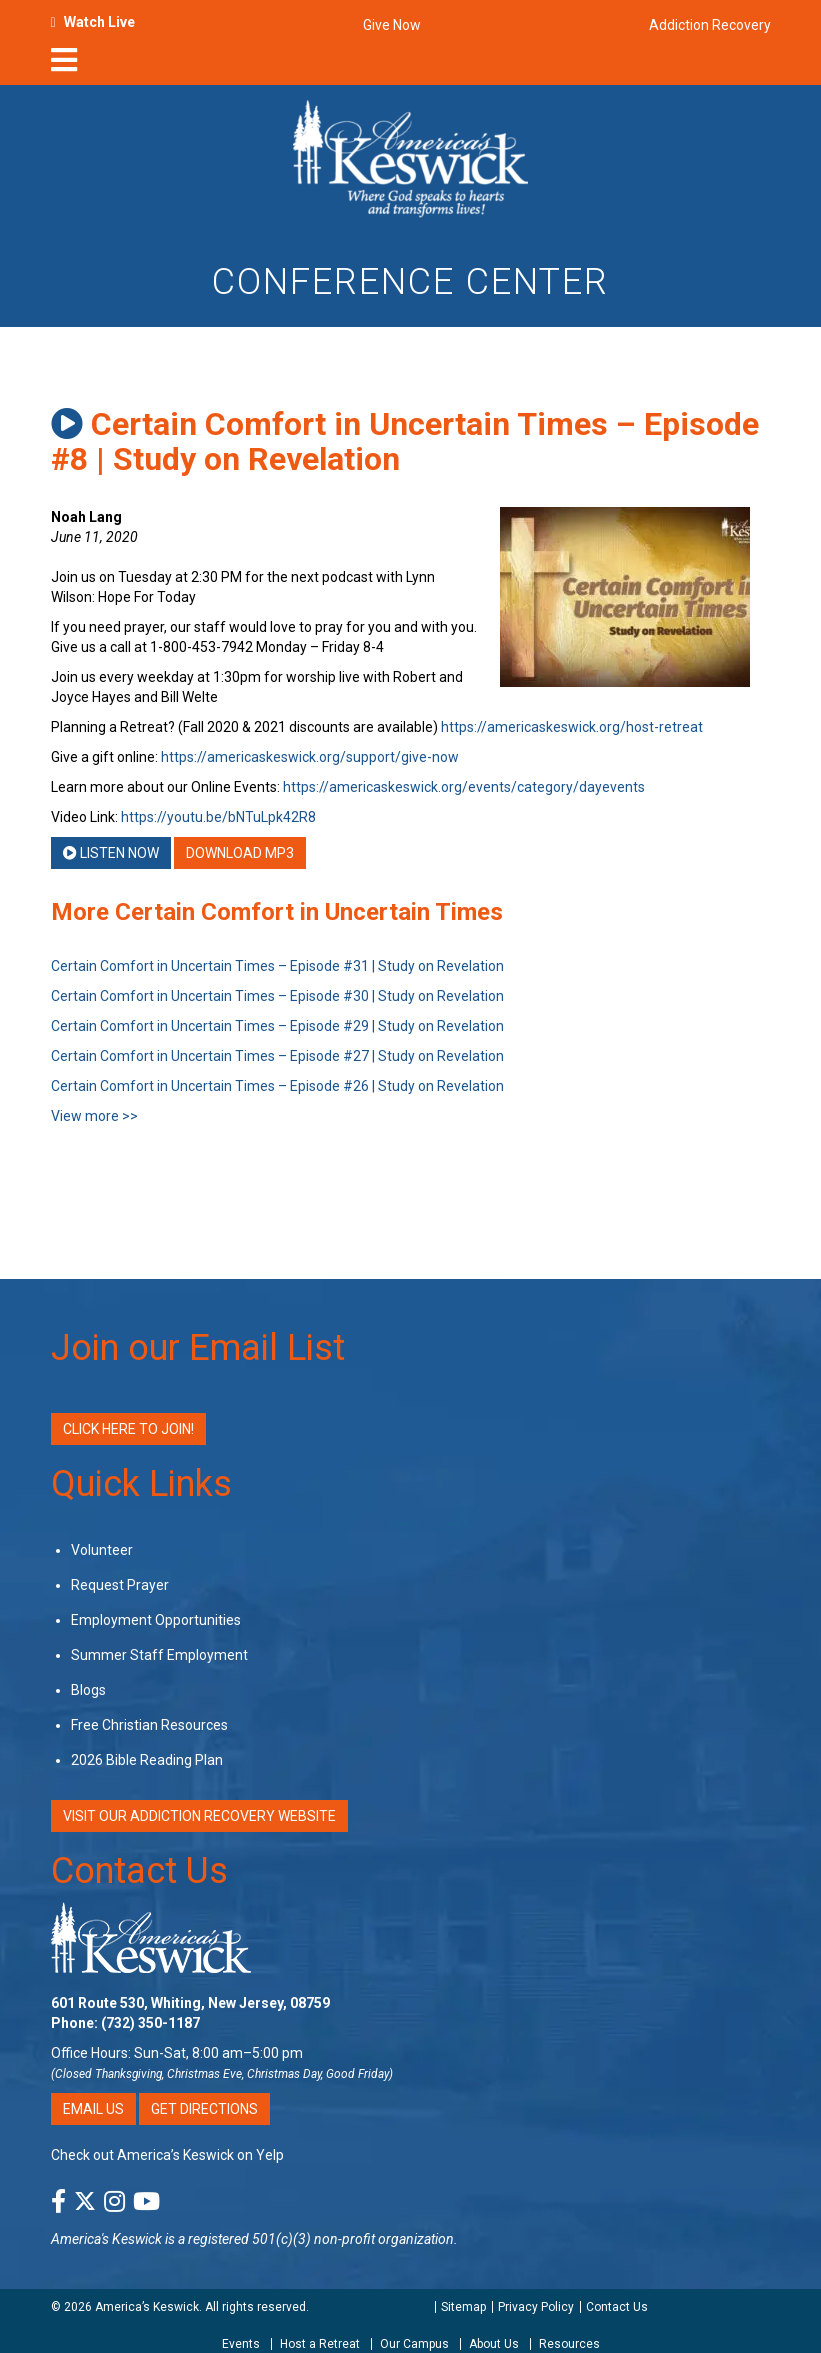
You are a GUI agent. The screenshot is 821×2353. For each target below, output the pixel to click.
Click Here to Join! (128, 1429)
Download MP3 (240, 853)
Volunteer (102, 1550)
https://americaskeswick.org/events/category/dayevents (464, 787)
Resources (569, 2344)
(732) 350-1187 (150, 2023)
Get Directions (204, 2109)
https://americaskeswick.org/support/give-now (310, 757)
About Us (494, 2344)
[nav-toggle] (64, 66)
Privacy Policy (536, 2307)
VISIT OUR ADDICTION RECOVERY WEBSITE (199, 1816)
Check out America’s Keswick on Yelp (167, 2155)
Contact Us (139, 1871)
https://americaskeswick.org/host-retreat (572, 727)
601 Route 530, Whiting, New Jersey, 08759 (190, 2003)
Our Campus (414, 2344)
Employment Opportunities (156, 1620)
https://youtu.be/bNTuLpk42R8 (218, 817)
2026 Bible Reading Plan (147, 1760)
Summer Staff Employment (159, 1655)
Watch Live (99, 22)
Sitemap (463, 2307)
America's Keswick (106, 2239)
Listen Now (111, 853)
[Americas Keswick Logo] (410, 157)
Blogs (88, 1690)
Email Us (93, 2109)
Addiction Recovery (710, 25)
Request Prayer (120, 1585)
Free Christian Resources (149, 1725)
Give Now (392, 25)
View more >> (94, 1116)
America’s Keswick (147, 2307)
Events (241, 2344)
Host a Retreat (320, 2344)
